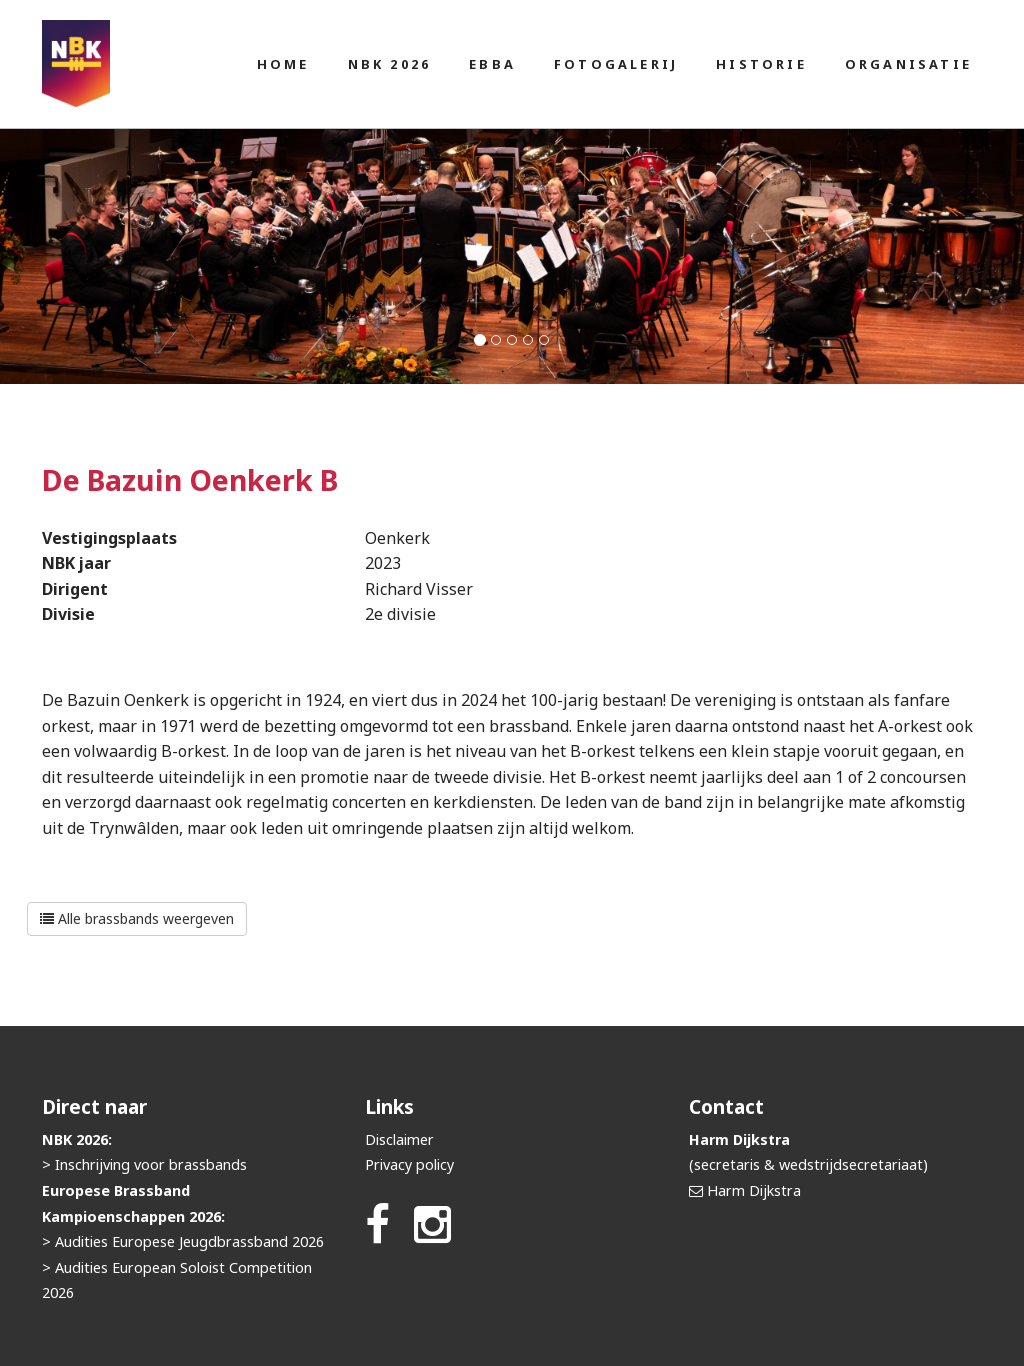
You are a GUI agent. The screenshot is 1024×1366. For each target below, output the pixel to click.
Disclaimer (399, 1139)
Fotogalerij (616, 64)
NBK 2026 (390, 64)
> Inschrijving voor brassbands (144, 1164)
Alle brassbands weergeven (137, 918)
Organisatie (908, 64)
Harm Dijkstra (754, 1190)
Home (283, 64)
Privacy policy (409, 1164)
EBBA (492, 64)
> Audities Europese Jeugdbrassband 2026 (183, 1241)
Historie (761, 64)
